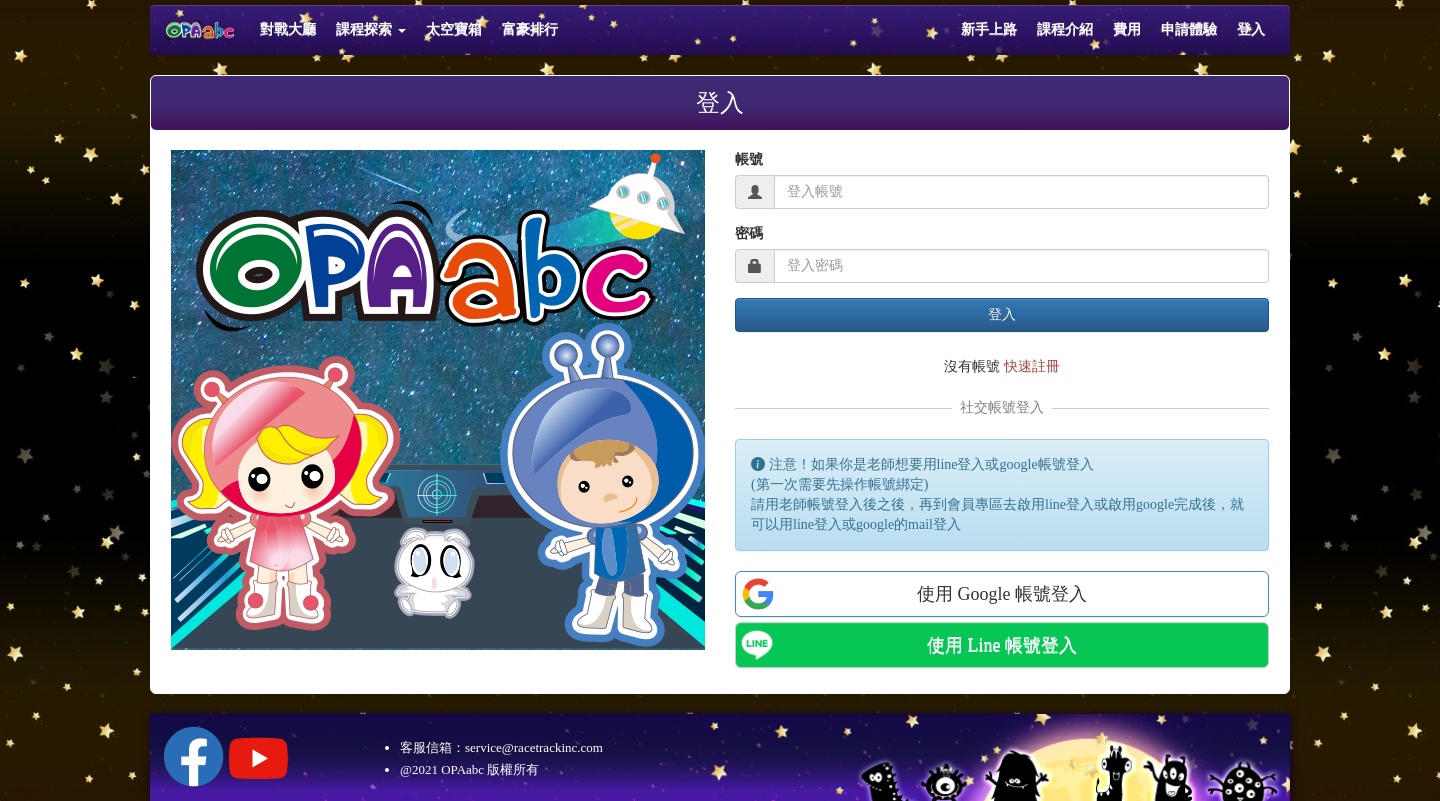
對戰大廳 (288, 29)
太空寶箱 (454, 29)
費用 (1127, 29)
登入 (1251, 29)
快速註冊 (1032, 366)
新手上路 (989, 29)
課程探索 (371, 29)
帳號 (749, 159)
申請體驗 (1189, 29)
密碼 (749, 233)
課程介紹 (1065, 29)
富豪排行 (530, 29)
